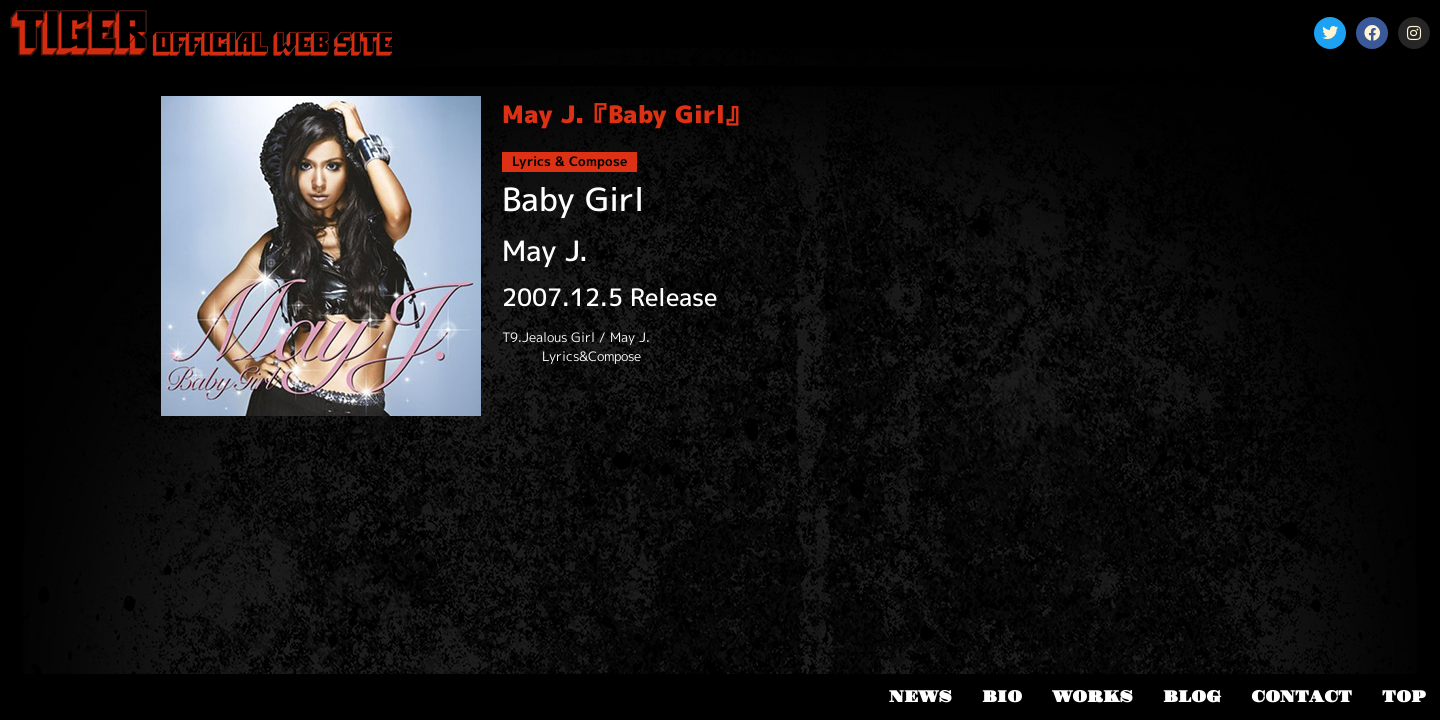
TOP (1403, 697)
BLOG (1192, 697)
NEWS (920, 697)
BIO (1002, 697)
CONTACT (1301, 697)
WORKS (1092, 697)
